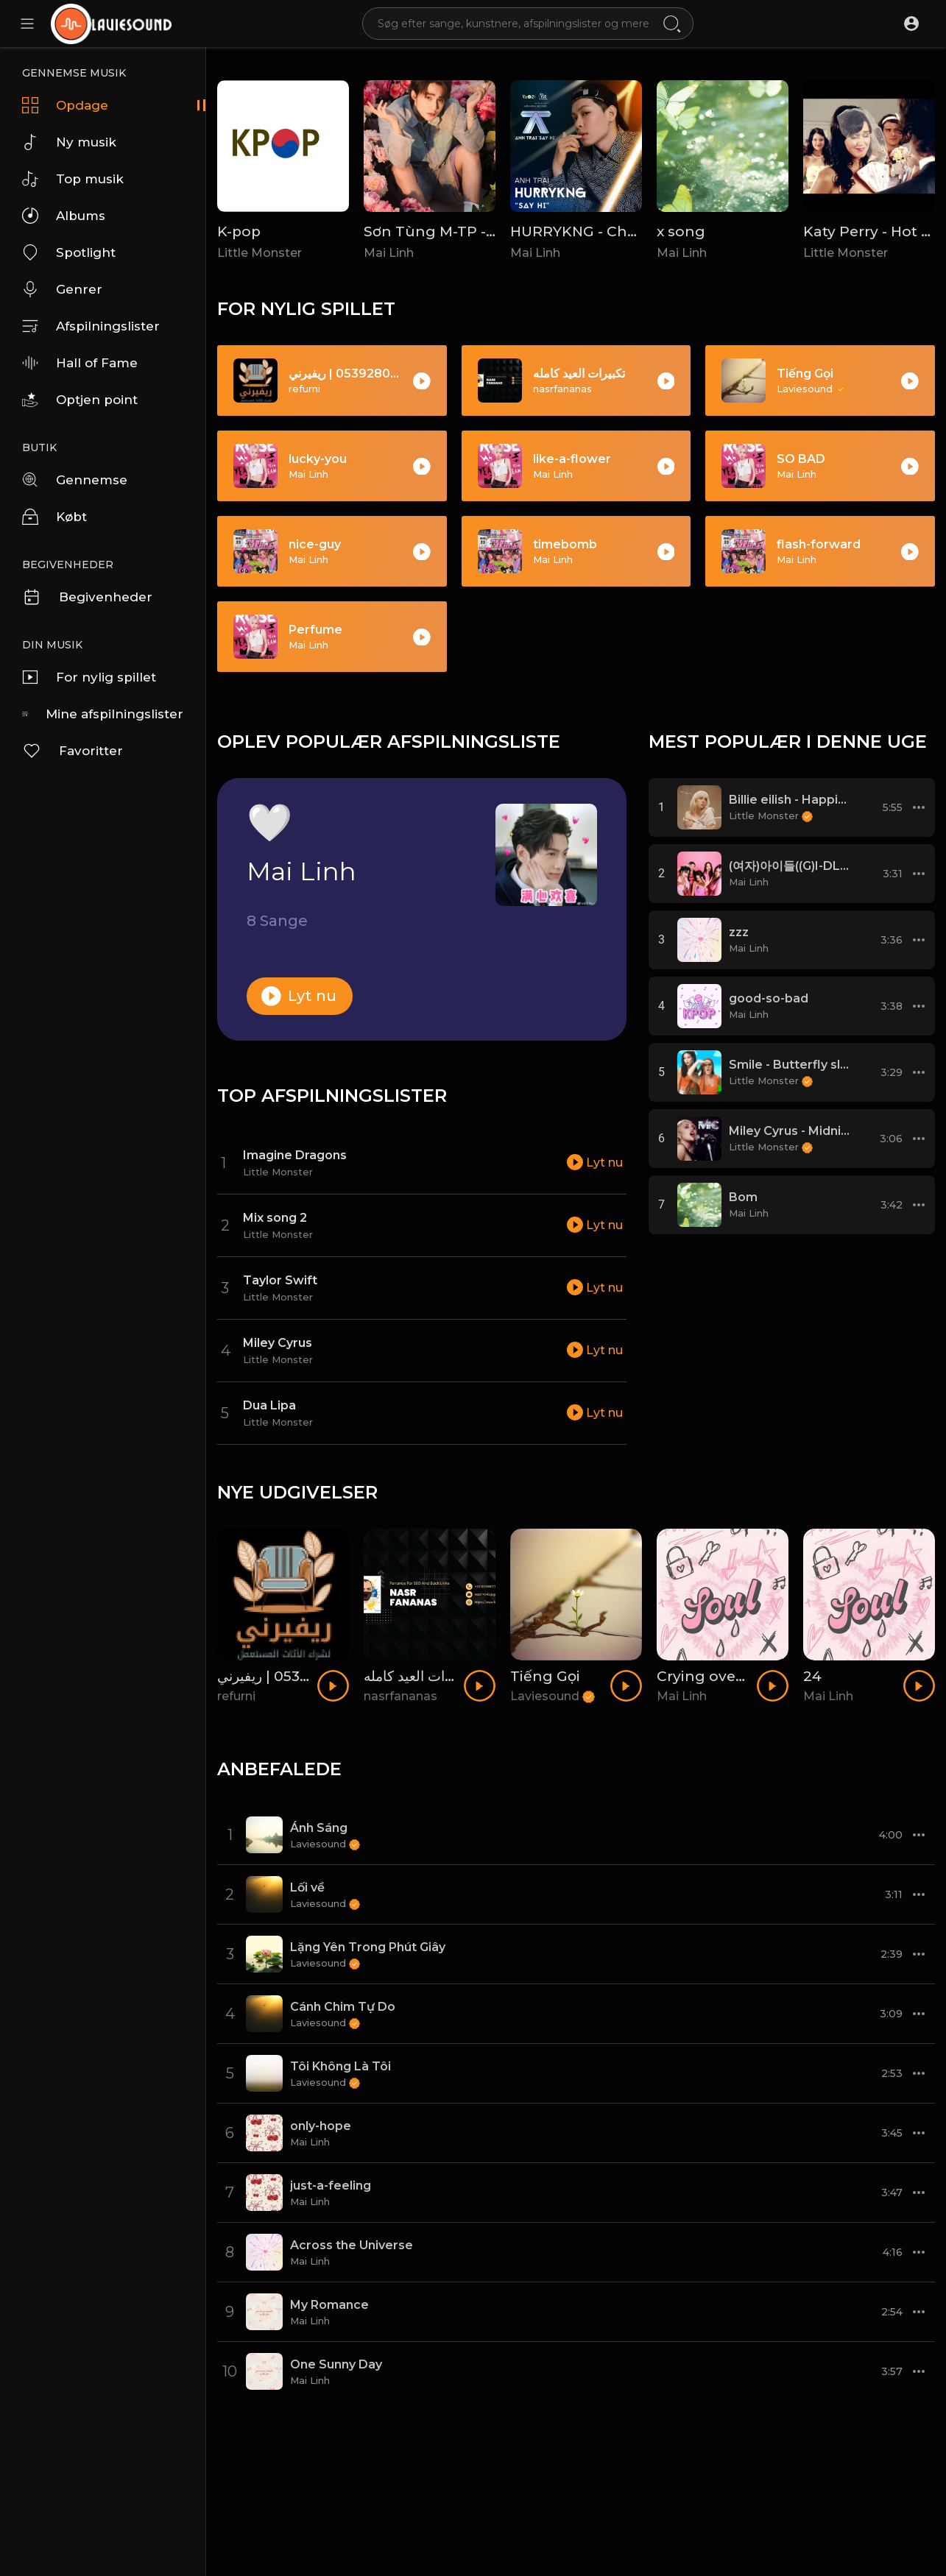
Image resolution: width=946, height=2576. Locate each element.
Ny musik (69, 142)
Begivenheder (87, 596)
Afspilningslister (91, 326)
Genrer (62, 289)
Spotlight (69, 252)
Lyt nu (298, 996)
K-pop (239, 231)
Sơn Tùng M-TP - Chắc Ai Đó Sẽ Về (488, 231)
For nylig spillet (89, 677)
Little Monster (259, 253)
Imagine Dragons (295, 1155)
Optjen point (80, 400)
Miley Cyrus (277, 1343)
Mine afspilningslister (102, 714)
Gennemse (74, 480)
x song (681, 231)
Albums (63, 216)
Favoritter (72, 750)
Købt (54, 517)
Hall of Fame (80, 363)
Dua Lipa (269, 1405)
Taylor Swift (280, 1280)
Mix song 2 (275, 1218)
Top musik (73, 179)
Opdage (65, 105)
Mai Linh (389, 253)
